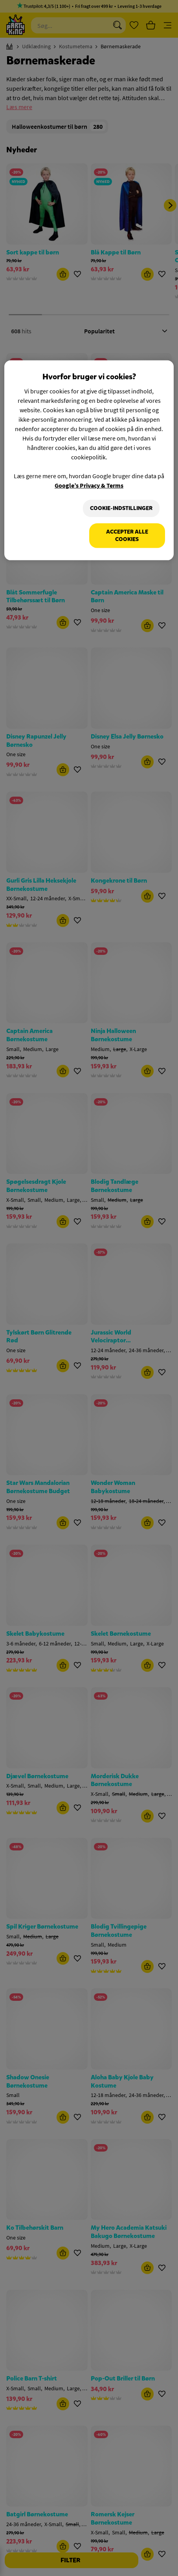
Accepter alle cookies (127, 535)
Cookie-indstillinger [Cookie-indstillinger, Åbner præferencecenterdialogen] (121, 508)
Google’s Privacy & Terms (89, 485)
